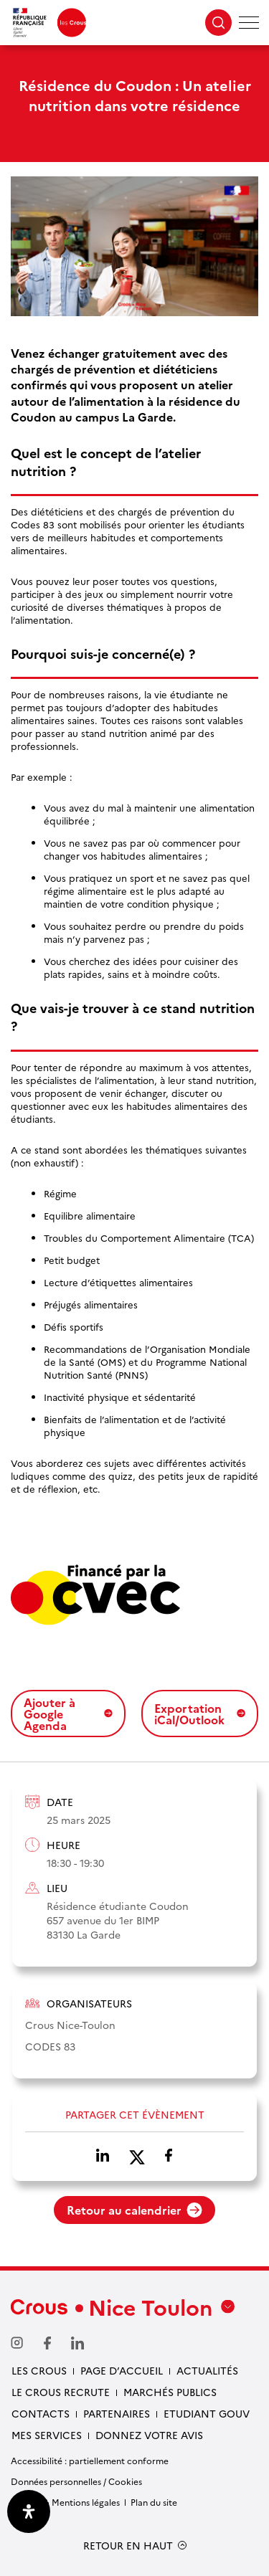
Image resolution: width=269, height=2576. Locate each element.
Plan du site (154, 2502)
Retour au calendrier (134, 2210)
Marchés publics (170, 2392)
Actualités (207, 2370)
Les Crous (39, 2370)
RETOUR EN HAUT (128, 2545)
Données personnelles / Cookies (76, 2481)
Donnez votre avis (149, 2435)
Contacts (40, 2413)
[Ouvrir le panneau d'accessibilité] (28, 2511)
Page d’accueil (121, 2370)
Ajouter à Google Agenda (68, 1713)
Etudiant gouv (207, 2413)
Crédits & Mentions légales (65, 2502)
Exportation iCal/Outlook (199, 1713)
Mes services (46, 2435)
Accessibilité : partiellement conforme (90, 2460)
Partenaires (116, 2413)
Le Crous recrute (60, 2392)
